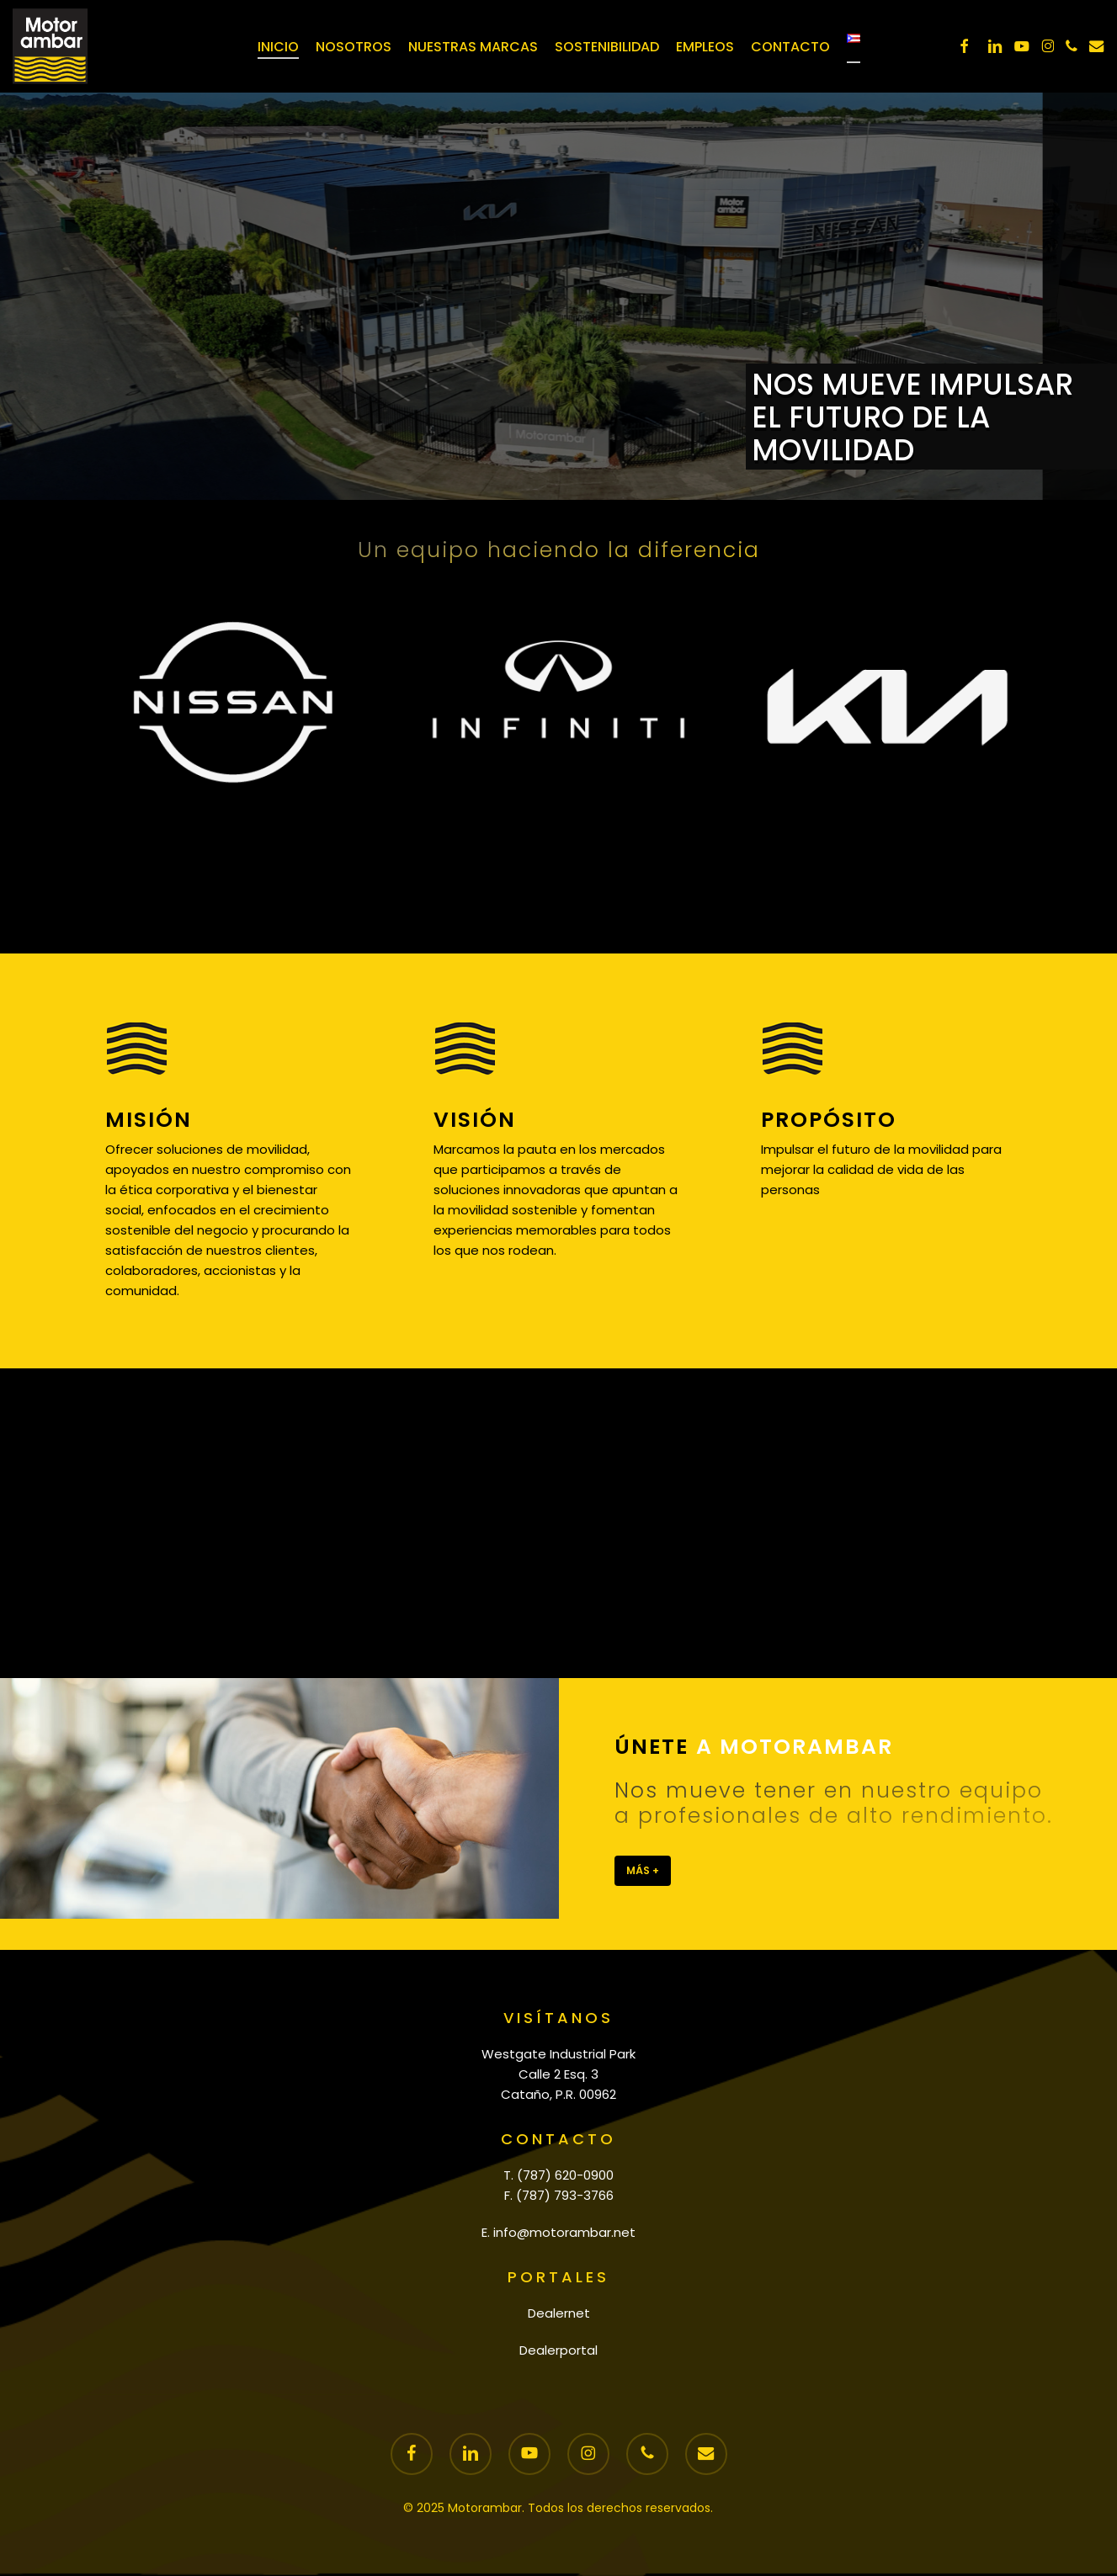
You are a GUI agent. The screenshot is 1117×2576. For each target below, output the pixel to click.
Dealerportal (558, 2350)
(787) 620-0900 (565, 2175)
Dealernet (559, 2313)
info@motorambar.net (564, 2232)
